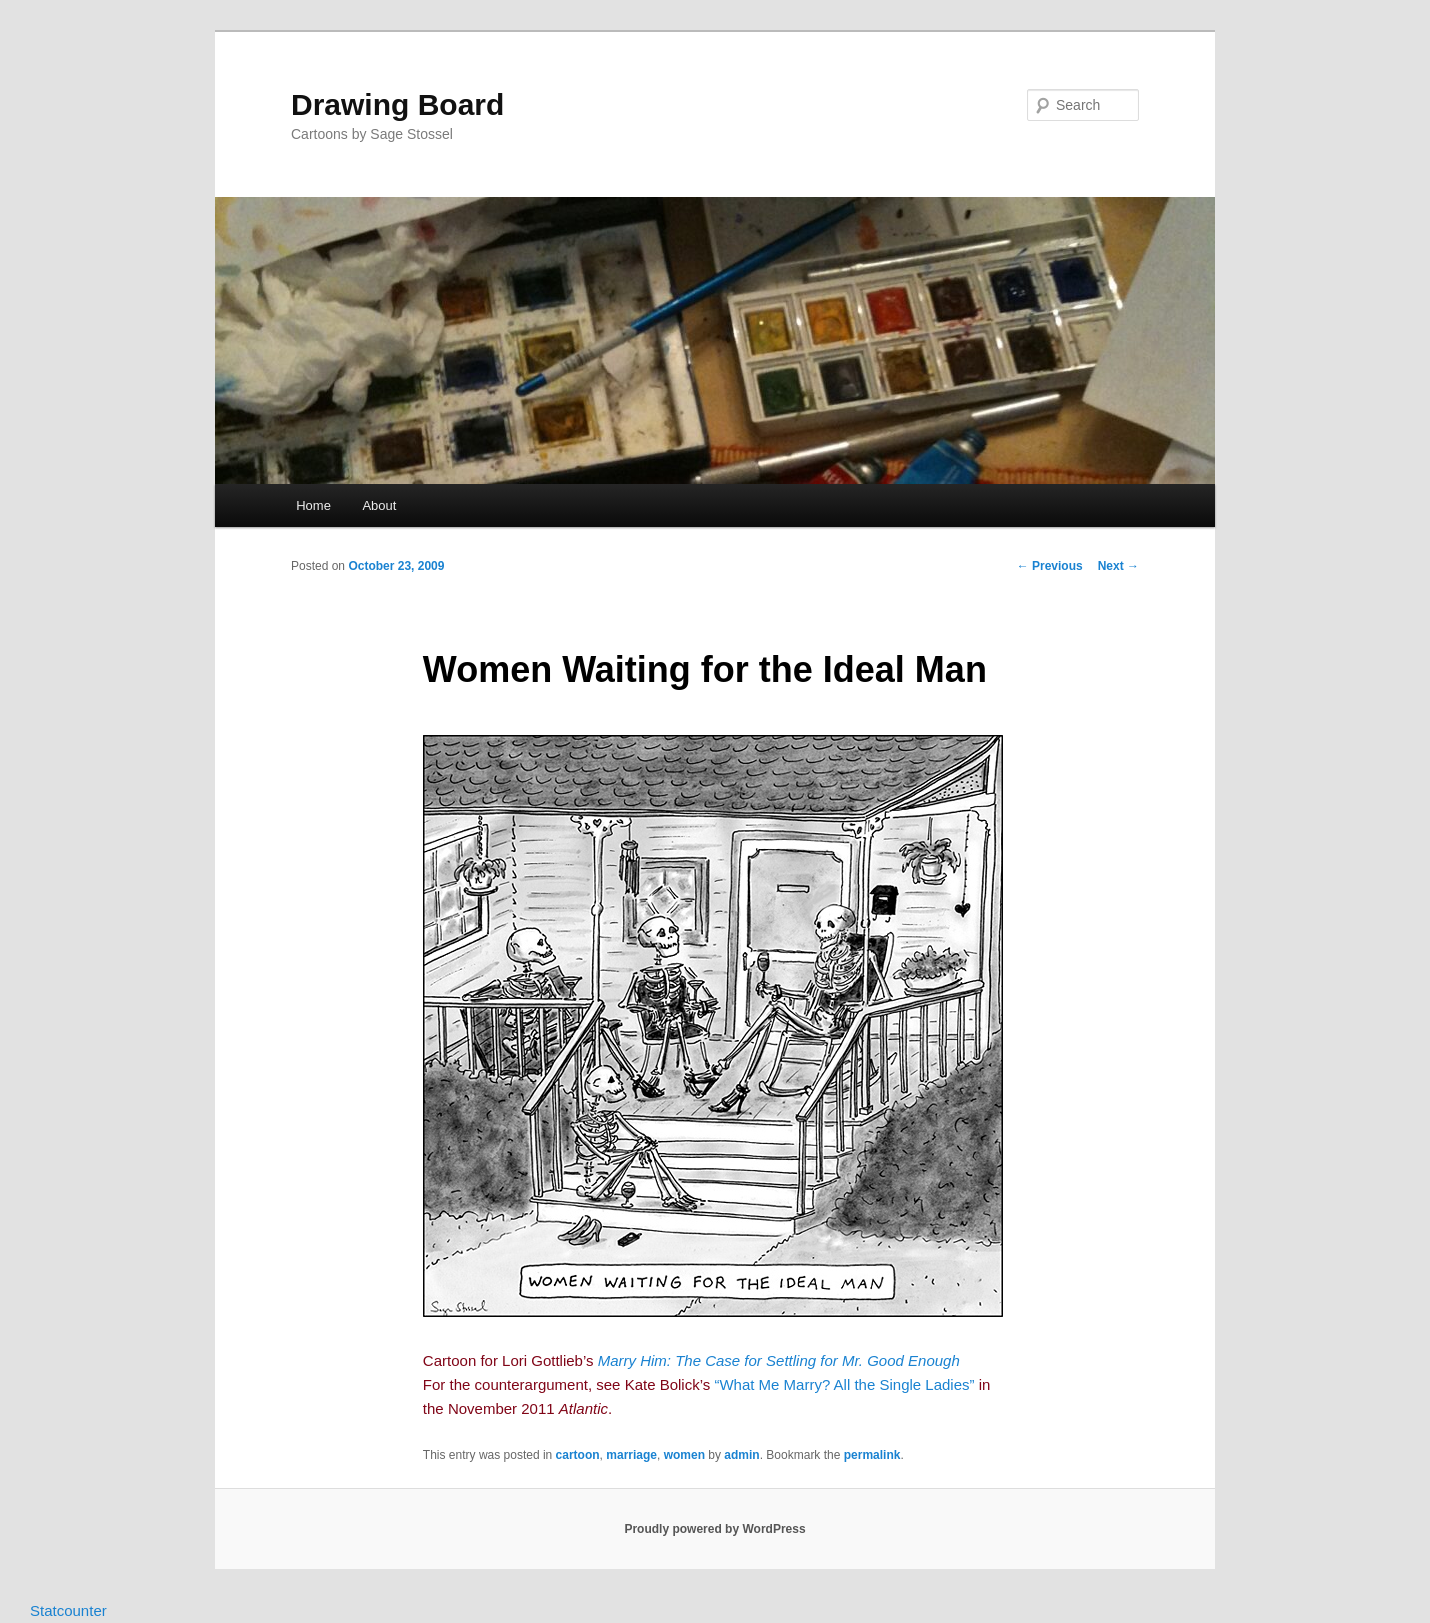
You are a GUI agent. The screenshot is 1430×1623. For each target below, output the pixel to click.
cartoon (578, 1455)
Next (1118, 566)
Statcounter (68, 1610)
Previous (1050, 566)
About (379, 505)
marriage (631, 1455)
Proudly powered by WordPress (714, 1529)
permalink (872, 1455)
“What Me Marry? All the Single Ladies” (844, 1384)
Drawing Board (397, 104)
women (684, 1455)
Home (313, 505)
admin (741, 1455)
